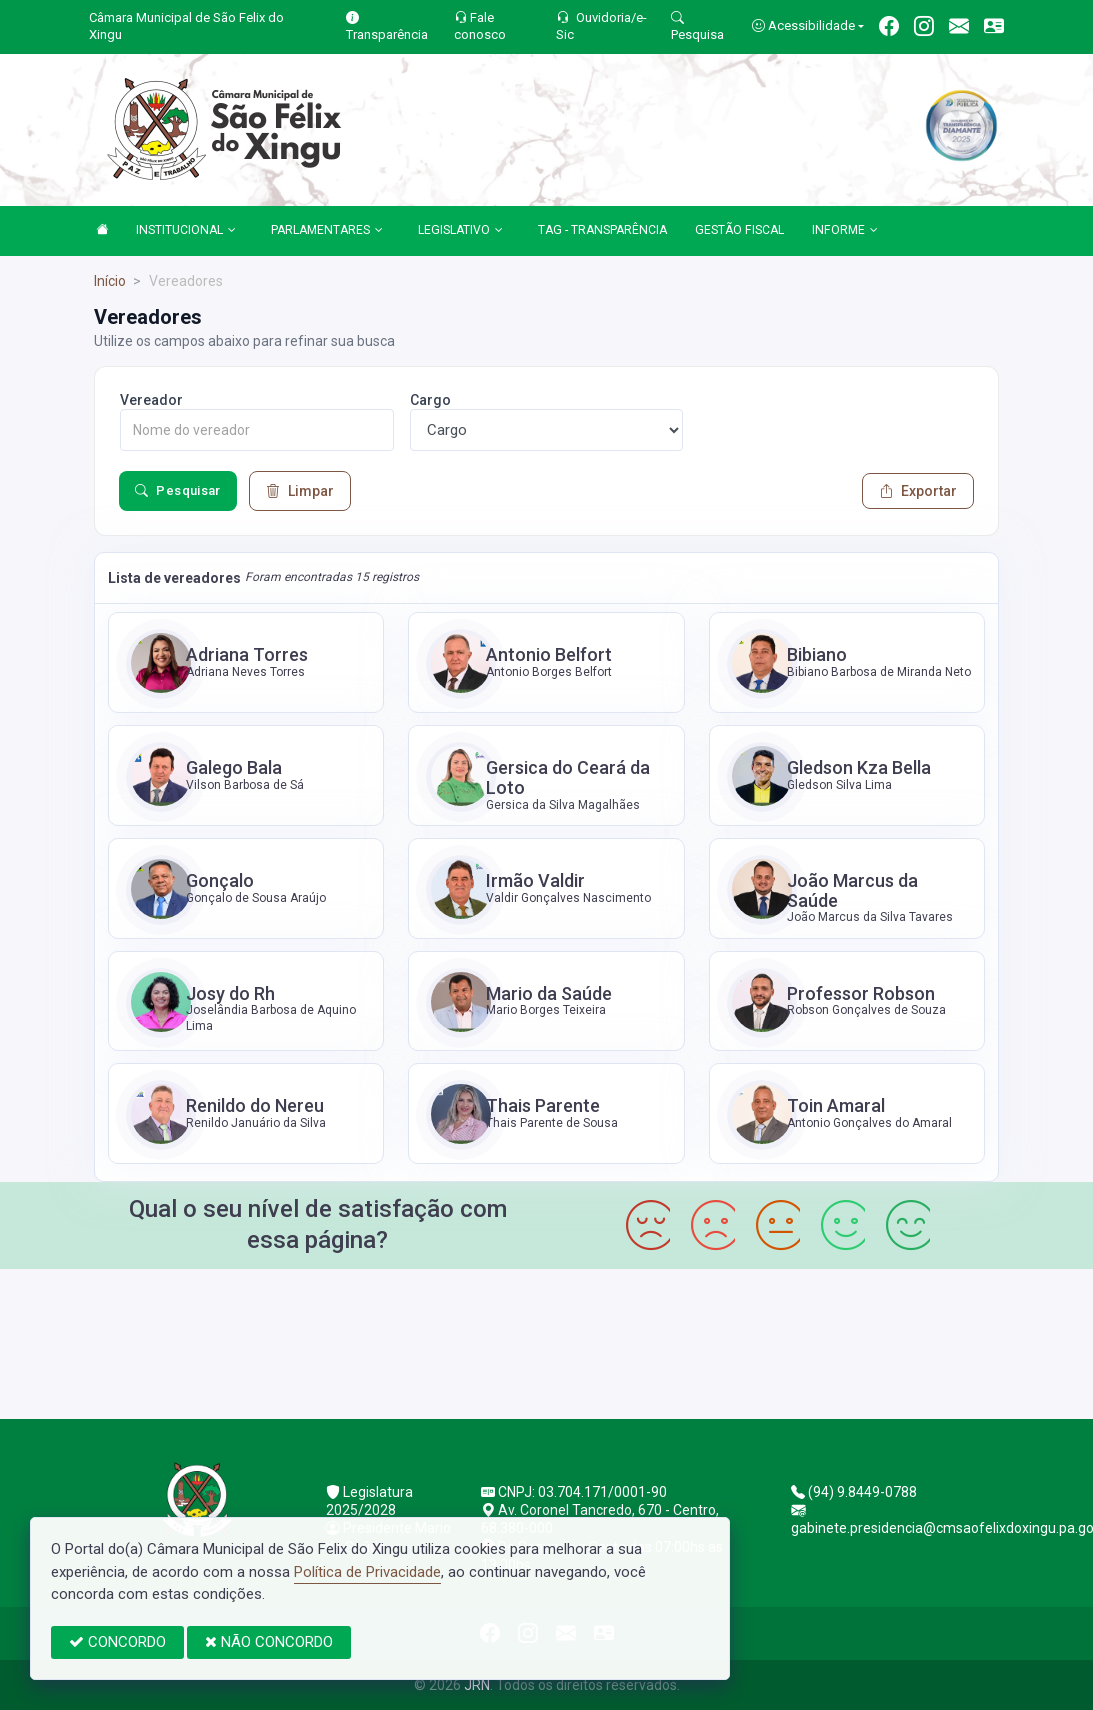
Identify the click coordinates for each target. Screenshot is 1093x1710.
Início (110, 281)
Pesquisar (178, 491)
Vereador (151, 400)
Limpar (300, 491)
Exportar (918, 491)
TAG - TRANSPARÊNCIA (602, 230)
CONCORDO (117, 1642)
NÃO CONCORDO (269, 1642)
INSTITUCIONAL (186, 231)
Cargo (430, 400)
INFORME (845, 231)
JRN (477, 1685)
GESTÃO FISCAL (739, 230)
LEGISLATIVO (460, 231)
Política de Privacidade (367, 1572)
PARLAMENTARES (327, 231)
